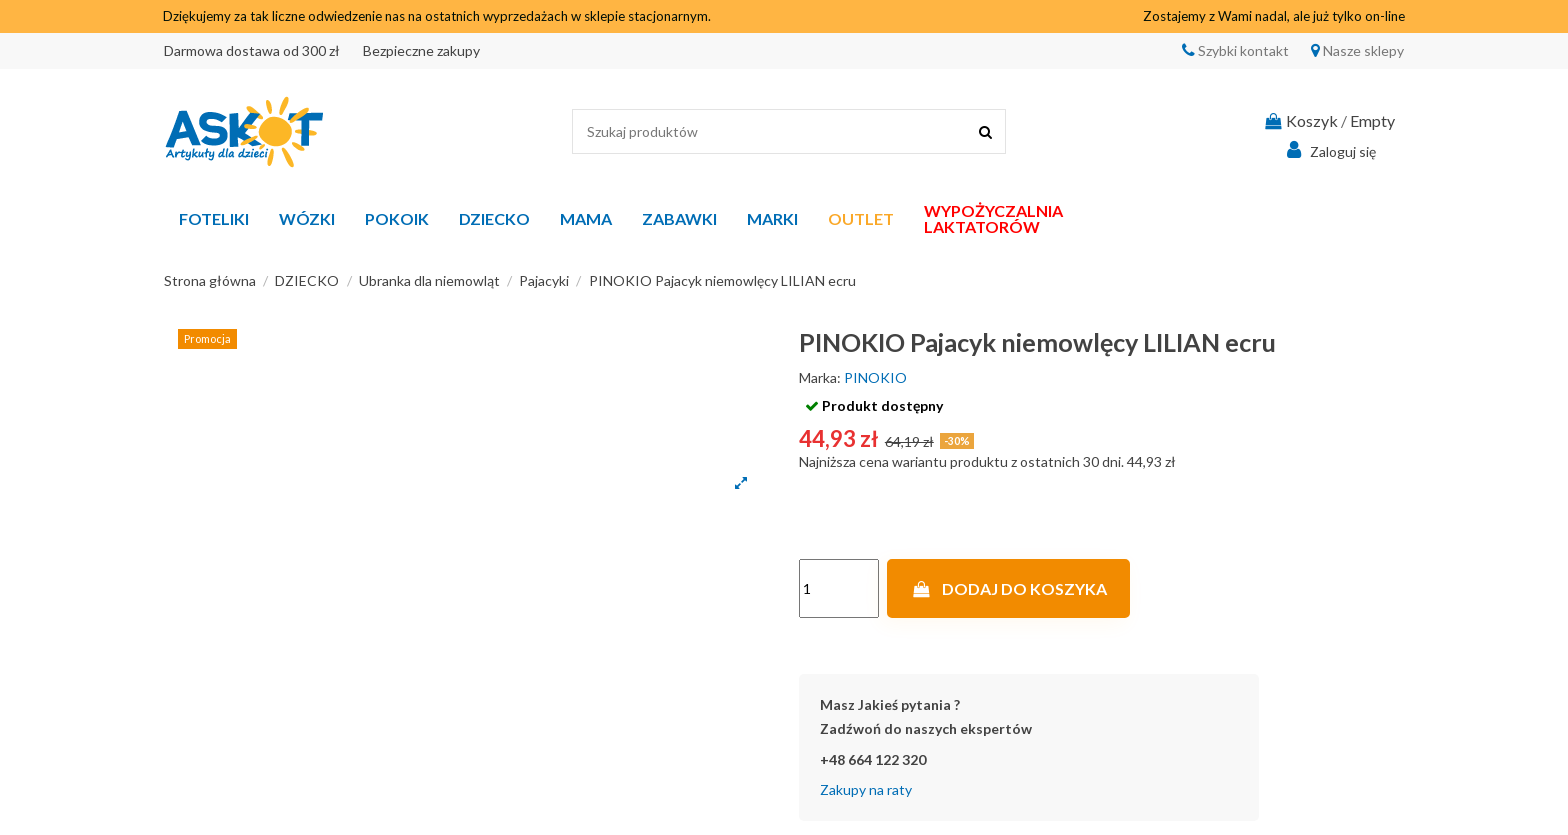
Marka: (820, 377)
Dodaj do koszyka (1008, 588)
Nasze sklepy (1362, 50)
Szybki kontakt (1242, 50)
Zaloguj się (1328, 150)
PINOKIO (875, 377)
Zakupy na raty (866, 789)
